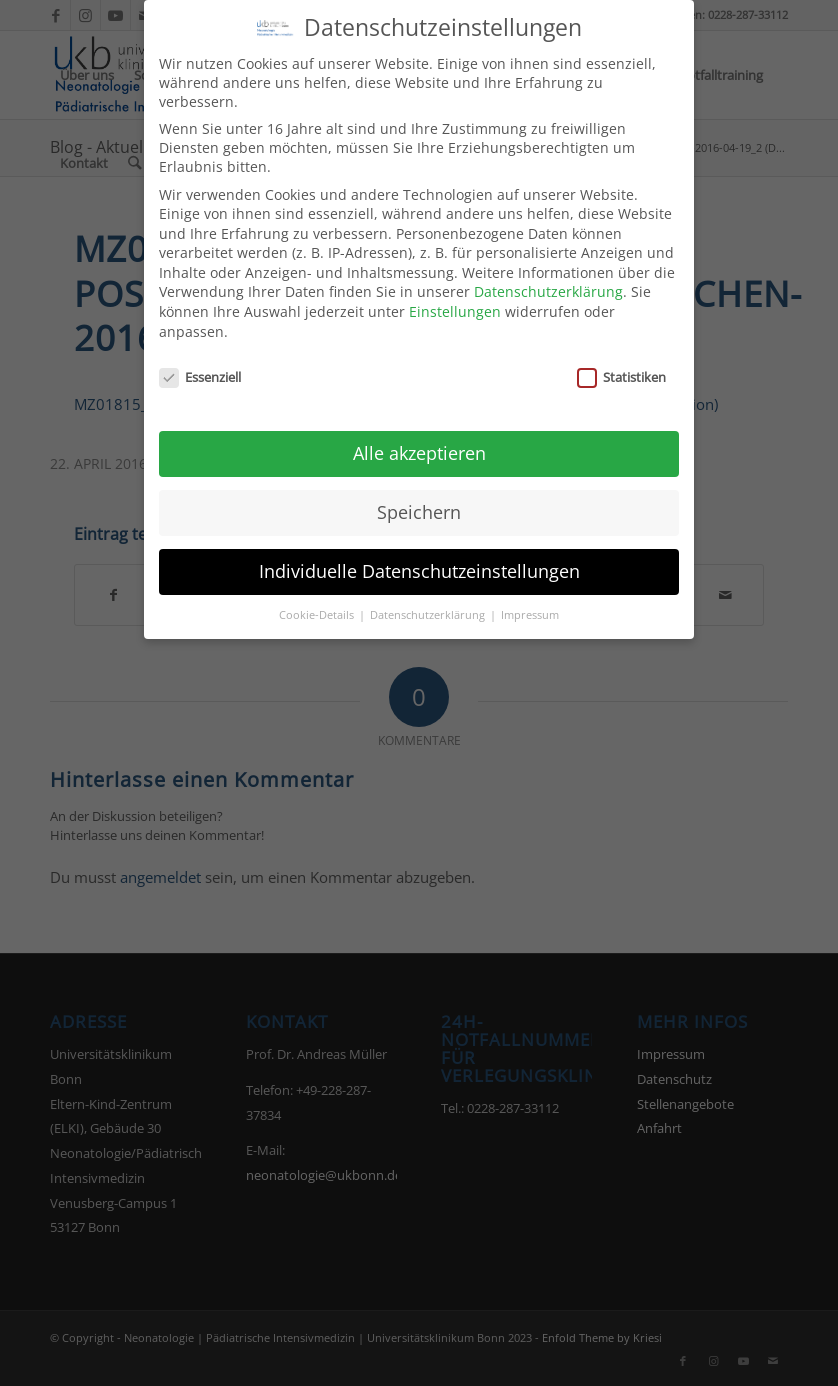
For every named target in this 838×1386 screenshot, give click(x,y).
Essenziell (200, 364)
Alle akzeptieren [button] (419, 440)
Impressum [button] (530, 602)
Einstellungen (455, 298)
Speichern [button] (419, 499)
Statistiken (621, 364)
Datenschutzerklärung (548, 279)
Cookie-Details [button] (318, 602)
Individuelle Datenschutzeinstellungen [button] (419, 558)
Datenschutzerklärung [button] (429, 602)
